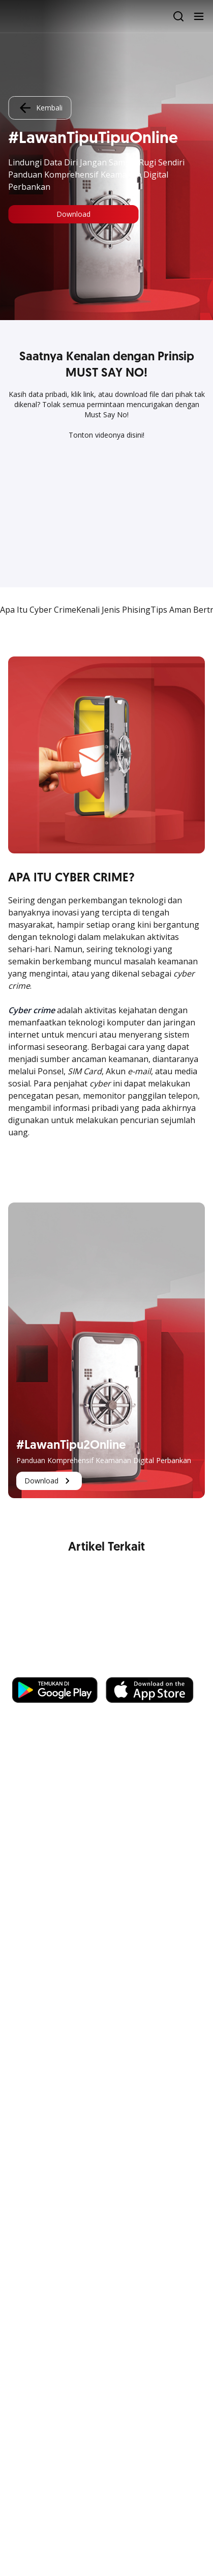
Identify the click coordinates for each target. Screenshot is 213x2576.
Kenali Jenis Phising (113, 609)
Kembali (40, 108)
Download (73, 214)
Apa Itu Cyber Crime (38, 609)
